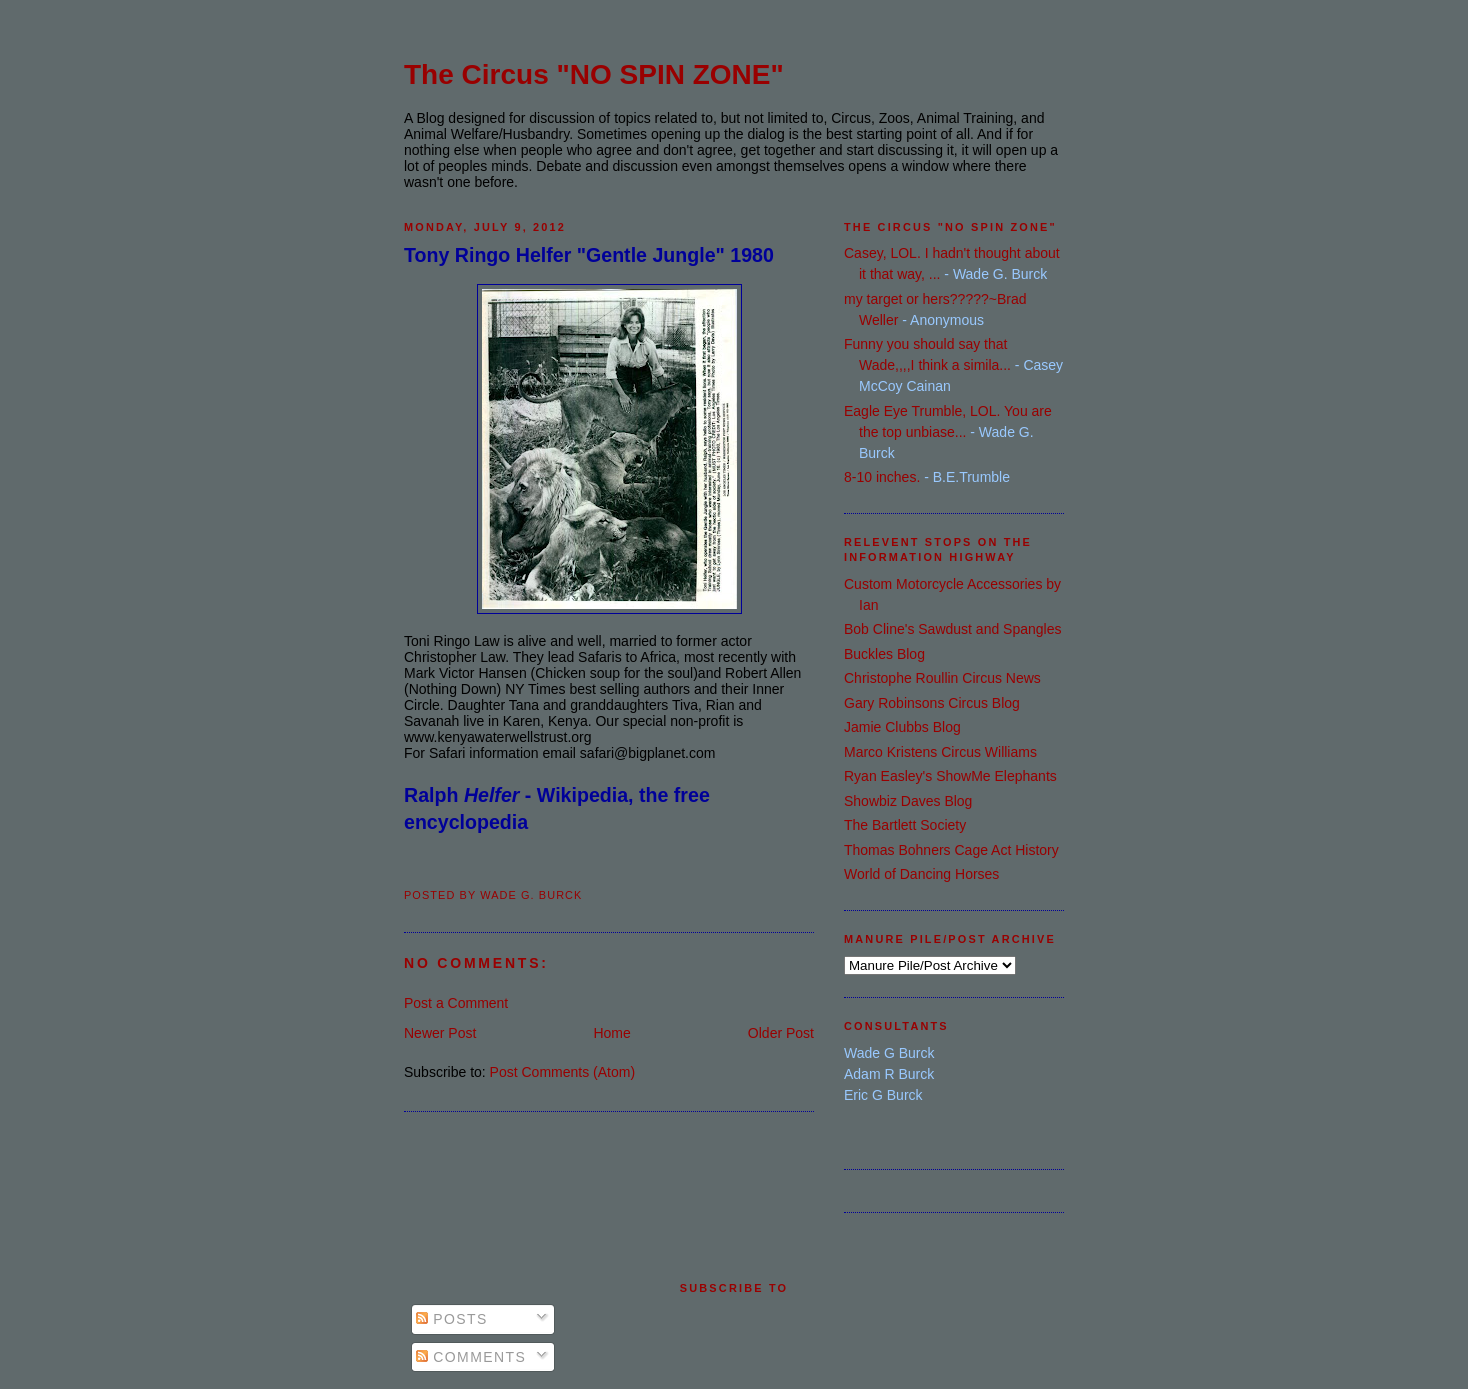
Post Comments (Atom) (562, 1072)
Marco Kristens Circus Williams (940, 752)
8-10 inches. (882, 477)
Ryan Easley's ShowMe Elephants (950, 776)
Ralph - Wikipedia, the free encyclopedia (557, 808)
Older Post (781, 1033)
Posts (452, 1319)
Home (611, 1033)
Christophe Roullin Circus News (942, 678)
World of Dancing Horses (921, 874)
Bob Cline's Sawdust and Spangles (952, 629)
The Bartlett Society (905, 825)
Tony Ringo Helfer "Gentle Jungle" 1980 (589, 255)
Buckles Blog (884, 654)
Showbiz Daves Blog (908, 801)
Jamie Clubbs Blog (902, 727)
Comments (471, 1357)
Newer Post (440, 1033)
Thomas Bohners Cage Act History (951, 850)
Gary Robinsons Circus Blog (932, 703)
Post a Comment (456, 1003)
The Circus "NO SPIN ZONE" (594, 74)
